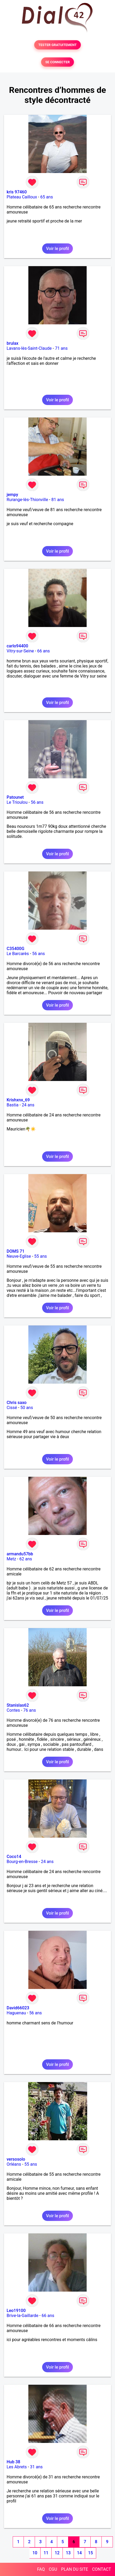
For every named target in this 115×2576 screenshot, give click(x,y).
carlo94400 (17, 645)
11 (45, 2552)
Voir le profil (57, 248)
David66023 (18, 2007)
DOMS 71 (15, 1251)
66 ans (43, 650)
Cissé (12, 1407)
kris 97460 (17, 191)
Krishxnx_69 (18, 1099)
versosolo (16, 2159)
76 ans (29, 1710)
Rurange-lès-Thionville (27, 499)
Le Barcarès (18, 953)
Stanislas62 (18, 1705)
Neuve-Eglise (19, 1256)
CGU (53, 2569)
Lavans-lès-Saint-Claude (29, 348)
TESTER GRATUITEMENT (57, 45)
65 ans (46, 196)
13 (68, 2552)
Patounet (15, 797)
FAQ (41, 2569)
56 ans (37, 802)
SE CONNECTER (57, 62)
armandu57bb (20, 1553)
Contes (13, 1710)
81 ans (57, 499)
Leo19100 (16, 2310)
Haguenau (16, 2012)
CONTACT (101, 2569)
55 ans (40, 1256)
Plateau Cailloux (22, 196)
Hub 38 (13, 2461)
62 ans (25, 1558)
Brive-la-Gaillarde (22, 2315)
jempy (12, 494)
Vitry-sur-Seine (20, 650)
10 (34, 2552)
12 (57, 2552)
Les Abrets (17, 2466)
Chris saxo (16, 1402)
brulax (12, 343)
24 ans (28, 1104)
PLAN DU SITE (74, 2569)
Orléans (14, 2164)
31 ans (36, 2466)
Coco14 (14, 1856)
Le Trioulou (17, 802)
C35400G (15, 948)
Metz (11, 1558)
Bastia (13, 1104)
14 (79, 2552)
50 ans (26, 1407)
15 (90, 2552)
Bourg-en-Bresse (22, 1861)
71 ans (61, 348)
